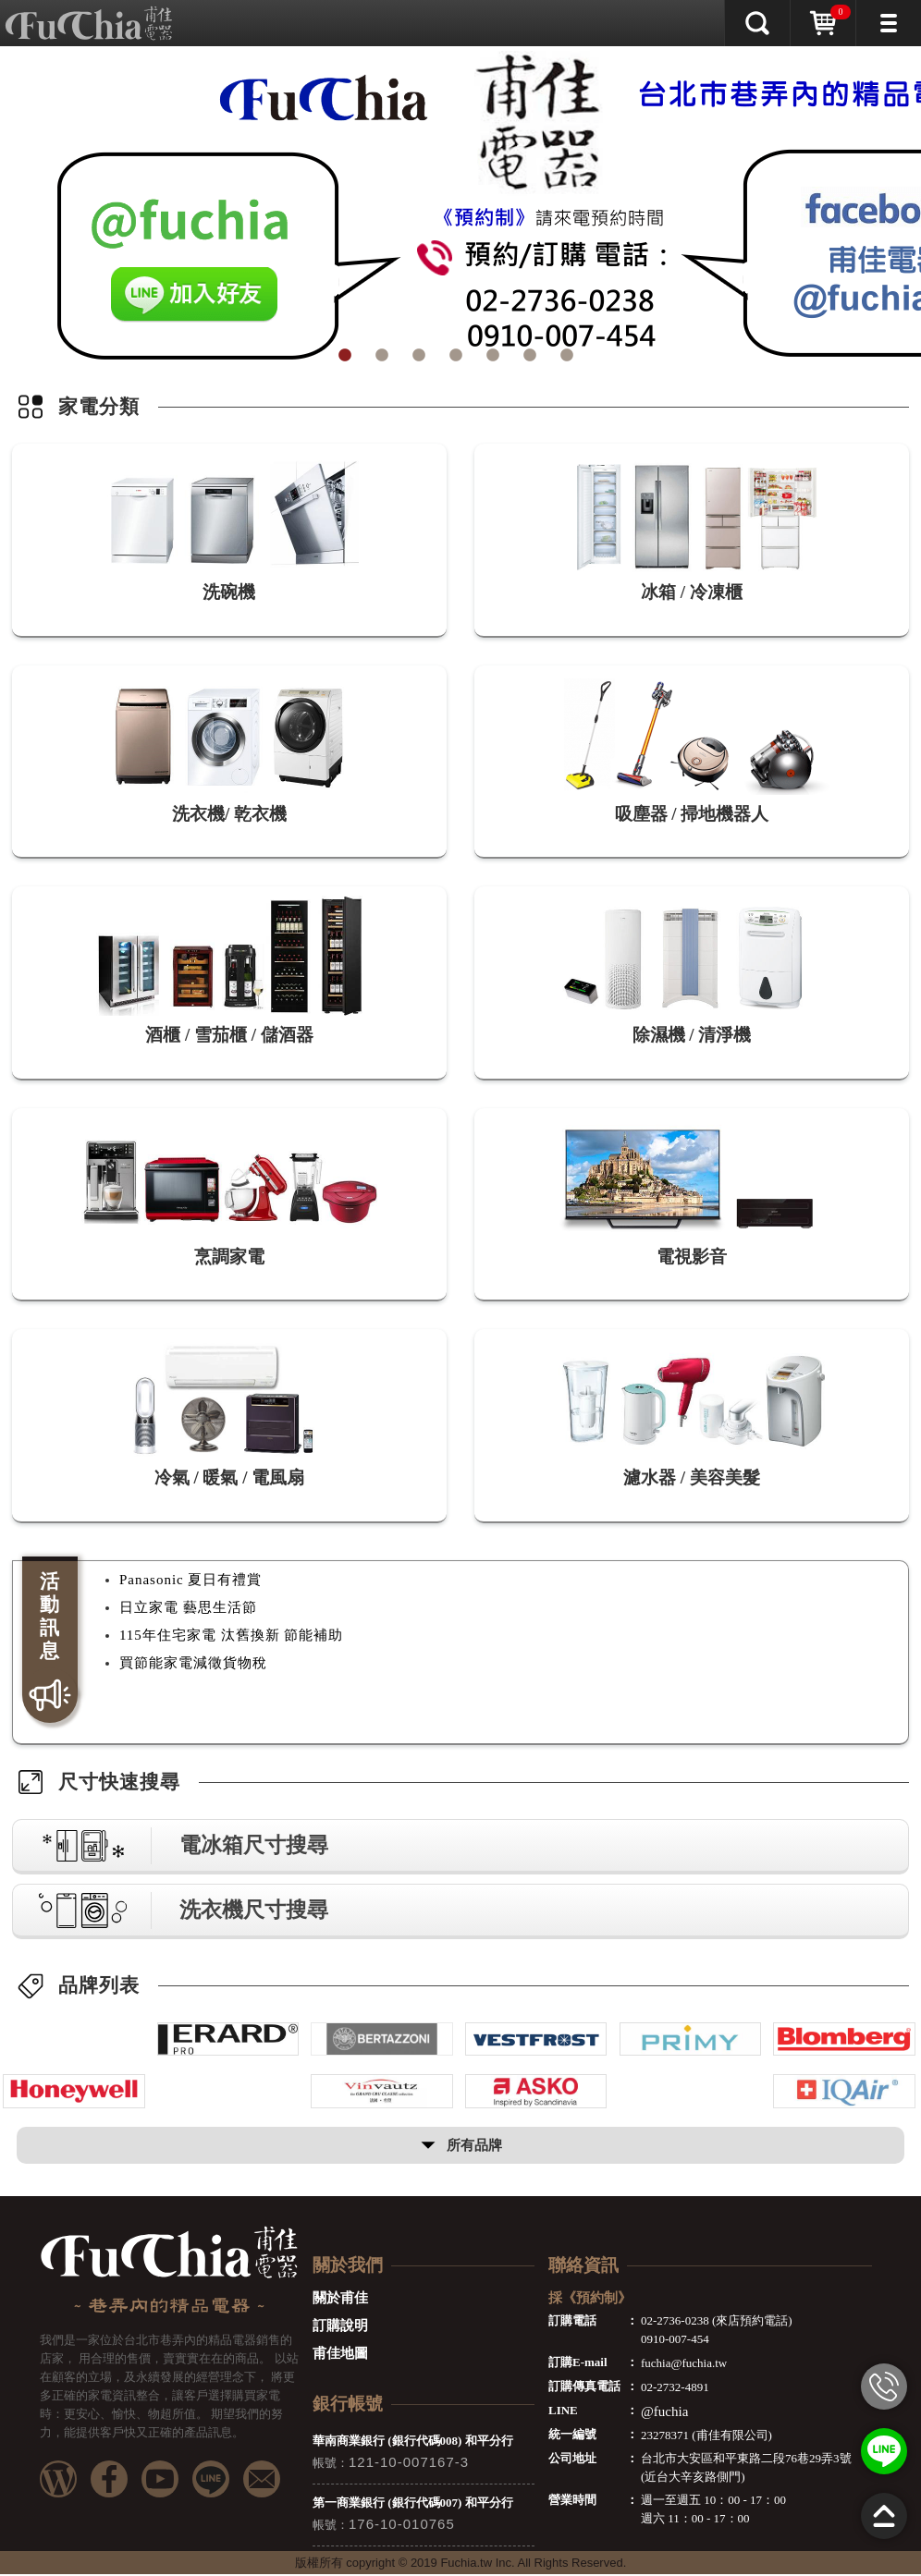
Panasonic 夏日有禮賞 (191, 1581)
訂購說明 (340, 2327)
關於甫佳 (340, 2299)
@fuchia (664, 2413)
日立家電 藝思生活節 (188, 1609)
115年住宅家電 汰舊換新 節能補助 (231, 1637)
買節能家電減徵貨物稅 (193, 1664)
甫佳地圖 (340, 2355)
